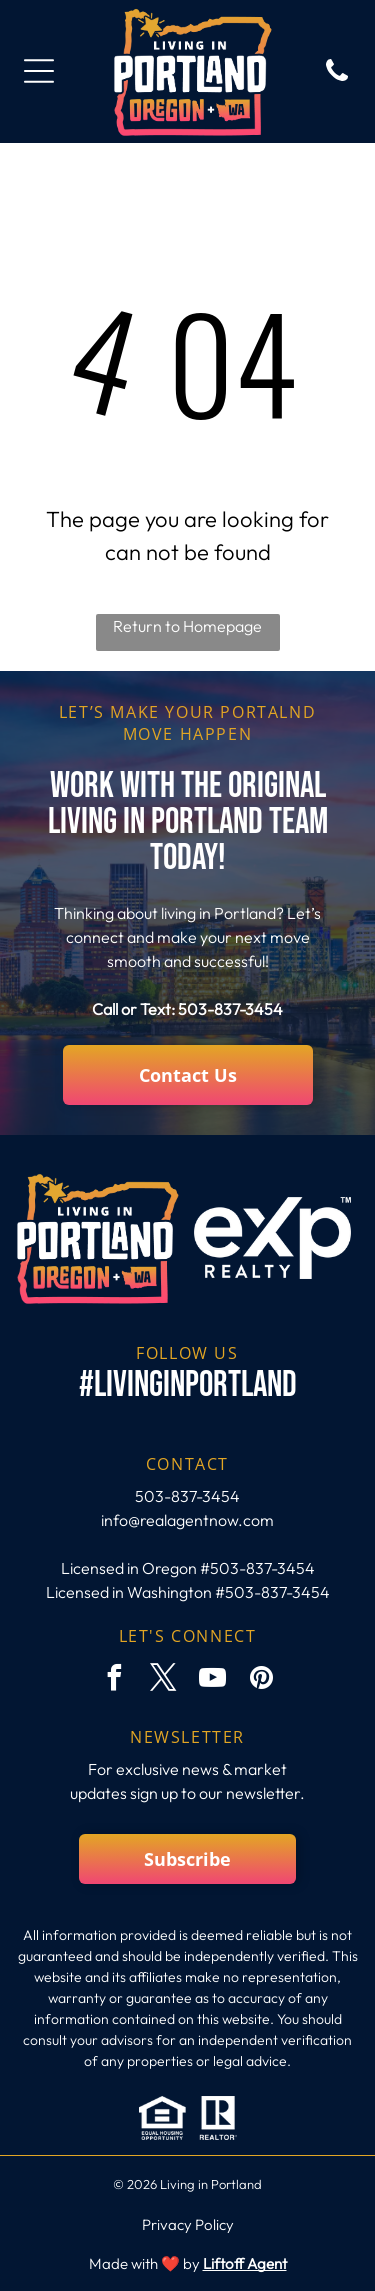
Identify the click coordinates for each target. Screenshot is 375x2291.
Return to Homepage (187, 626)
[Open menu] (39, 71)
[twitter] (163, 1680)
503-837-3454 (230, 1009)
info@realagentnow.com (187, 1520)
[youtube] (212, 1680)
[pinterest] (261, 1680)
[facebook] (114, 1680)
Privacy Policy (188, 2224)
